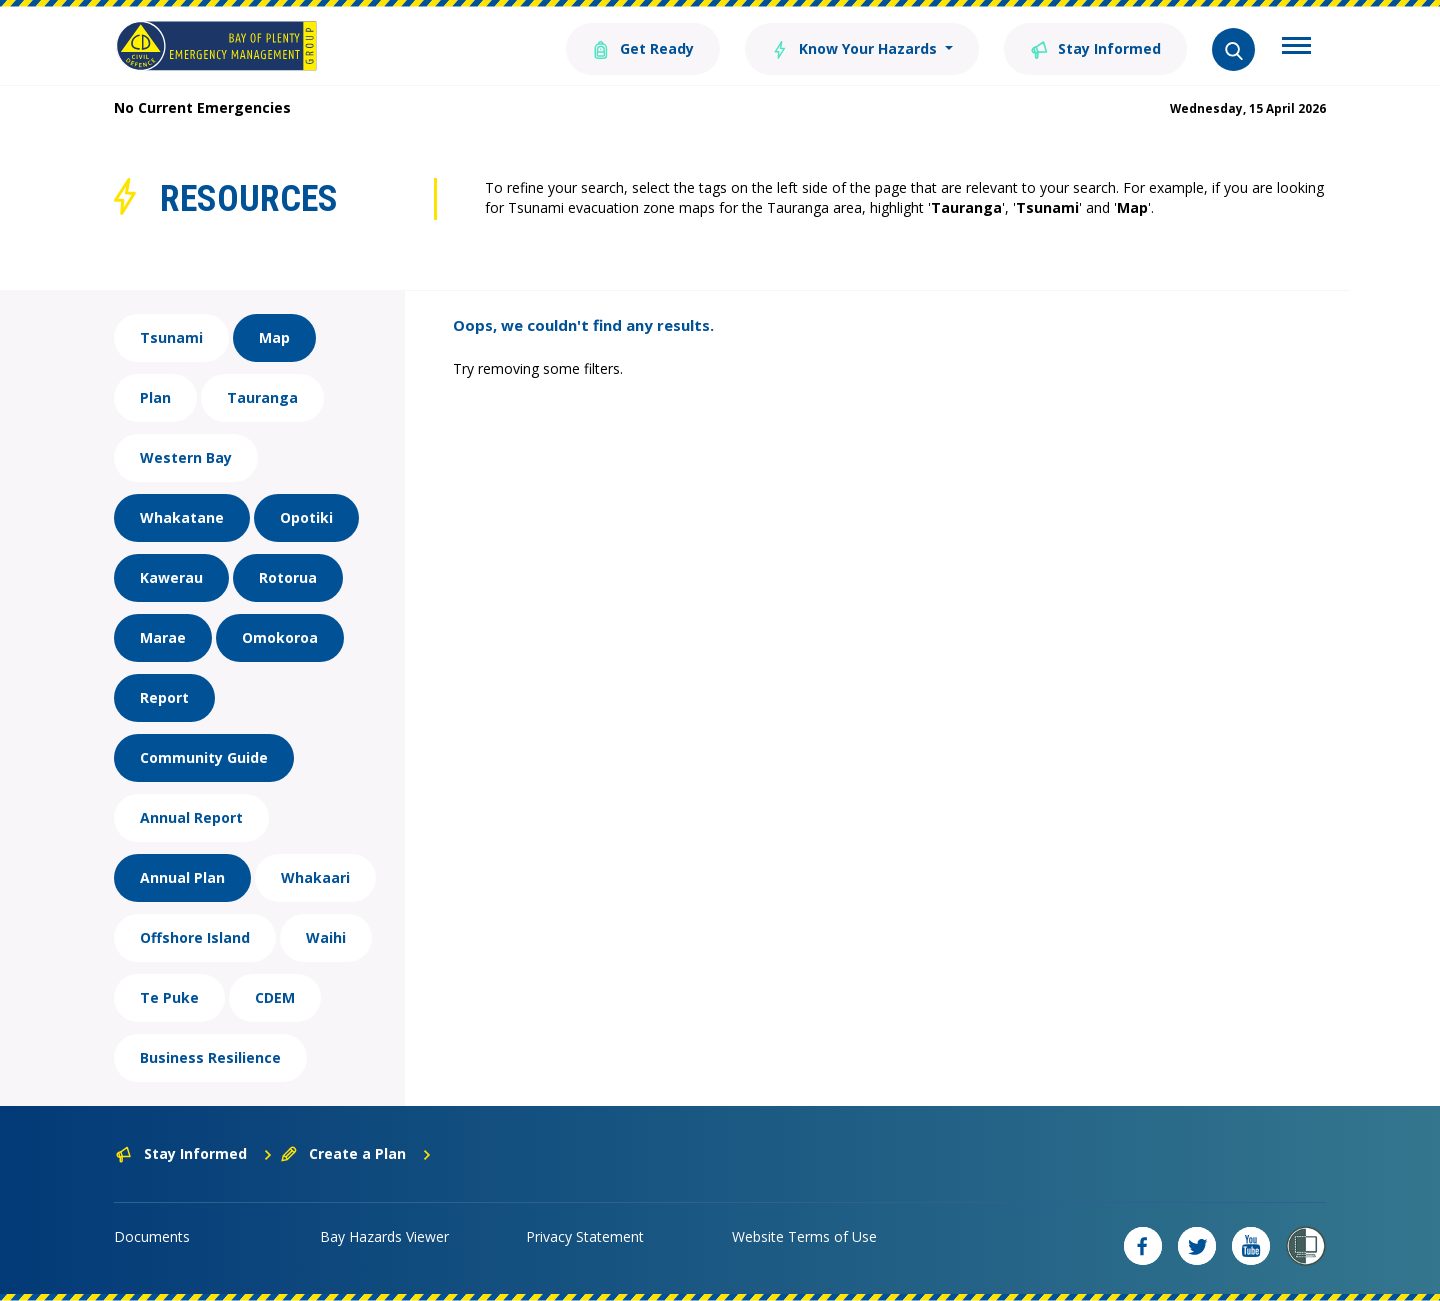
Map (274, 337)
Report (164, 697)
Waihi (326, 937)
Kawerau (171, 577)
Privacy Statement (585, 1236)
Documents (152, 1236)
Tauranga (262, 397)
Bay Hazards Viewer (384, 1236)
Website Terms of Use (804, 1236)
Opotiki (306, 517)
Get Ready (643, 47)
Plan (155, 397)
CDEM (275, 997)
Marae (163, 637)
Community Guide (204, 757)
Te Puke (169, 997)
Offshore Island (195, 937)
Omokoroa (280, 637)
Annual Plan (182, 877)
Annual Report (191, 817)
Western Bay (186, 457)
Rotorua (288, 577)
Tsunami (171, 337)
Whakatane (182, 517)
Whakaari (315, 877)
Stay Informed (1095, 47)
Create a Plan (356, 1153)
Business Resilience (210, 1057)
